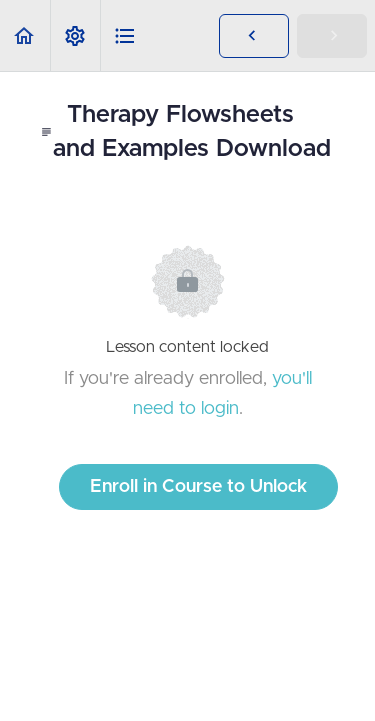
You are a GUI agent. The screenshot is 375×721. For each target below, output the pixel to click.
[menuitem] (75, 35)
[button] (25, 35)
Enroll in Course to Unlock (198, 487)
